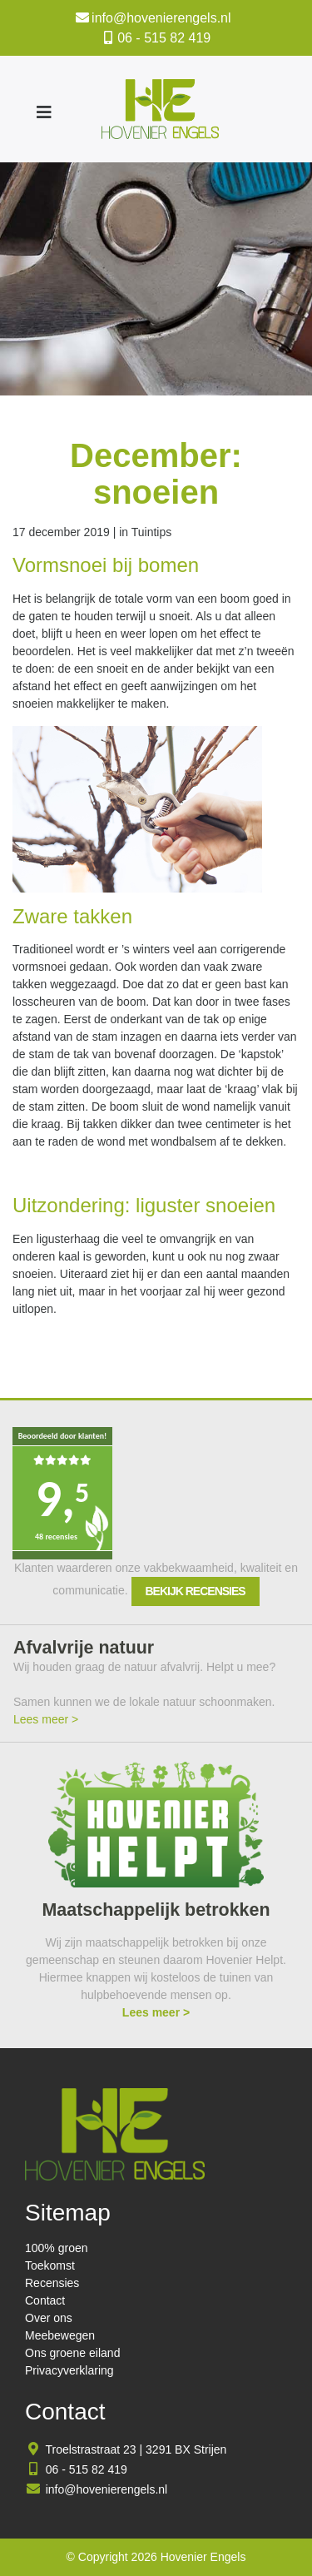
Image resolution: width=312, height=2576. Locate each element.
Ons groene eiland (72, 2353)
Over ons (48, 2318)
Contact (45, 2300)
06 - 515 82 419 (163, 38)
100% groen (56, 2248)
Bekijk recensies (195, 1591)
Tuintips (151, 532)
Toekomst (50, 2265)
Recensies (52, 2283)
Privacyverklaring (69, 2370)
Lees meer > (45, 1719)
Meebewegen (60, 2335)
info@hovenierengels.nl (161, 18)
